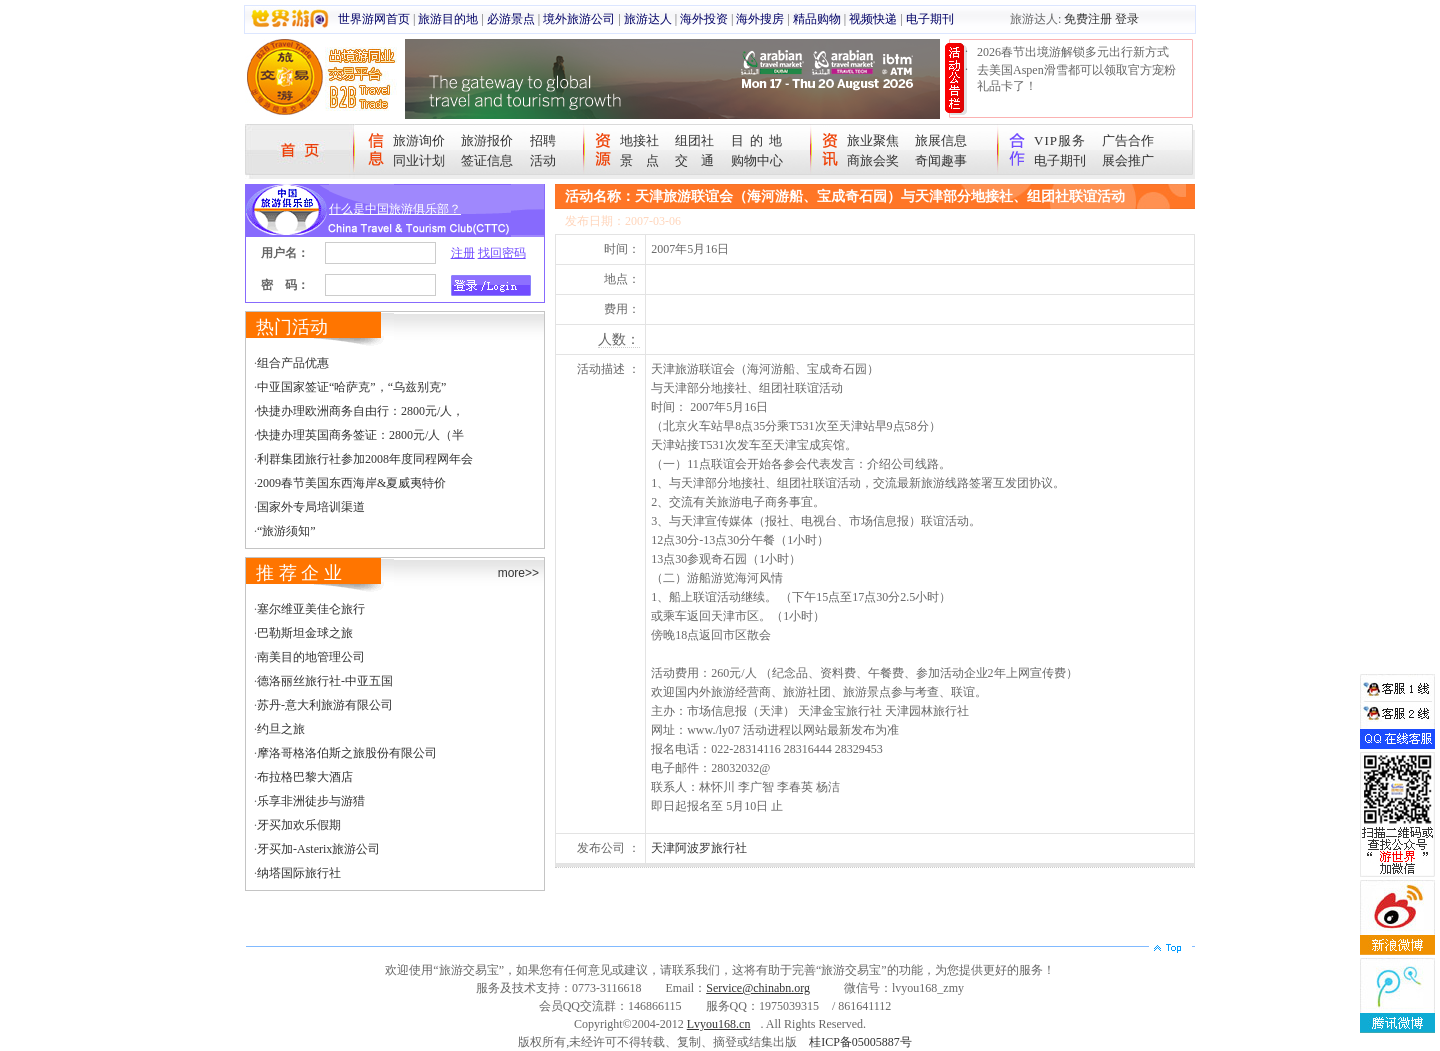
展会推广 (1128, 160)
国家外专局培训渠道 (311, 507)
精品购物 (817, 19)
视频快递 (873, 19)
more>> (518, 573)
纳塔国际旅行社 (299, 873)
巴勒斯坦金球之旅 (305, 633)
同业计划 (419, 160)
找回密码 (502, 253)
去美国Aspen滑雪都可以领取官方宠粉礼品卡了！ (1076, 78)
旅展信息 (941, 140)
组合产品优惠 (293, 363)
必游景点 (511, 19)
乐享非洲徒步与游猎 (311, 801)
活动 (543, 160)
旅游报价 (487, 140)
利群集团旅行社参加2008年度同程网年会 (365, 459)
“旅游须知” (286, 531)
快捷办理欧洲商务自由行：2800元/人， (360, 411)
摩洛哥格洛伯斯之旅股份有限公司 (347, 753)
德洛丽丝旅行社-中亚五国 (325, 681)
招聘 (543, 140)
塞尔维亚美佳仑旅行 (311, 609)
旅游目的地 (448, 19)
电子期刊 (930, 19)
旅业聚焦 (873, 140)
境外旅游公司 (579, 19)
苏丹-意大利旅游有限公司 (325, 705)
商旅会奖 (873, 160)
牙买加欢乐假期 (299, 825)
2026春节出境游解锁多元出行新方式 (1073, 52)
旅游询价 (419, 140)
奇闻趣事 (941, 160)
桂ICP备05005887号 (860, 1042)
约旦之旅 (281, 729)
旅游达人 (648, 19)
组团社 (694, 140)
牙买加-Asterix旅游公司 (318, 849)
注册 (463, 253)
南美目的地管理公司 (311, 657)
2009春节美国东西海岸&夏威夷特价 (351, 483)
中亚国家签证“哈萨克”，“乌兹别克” (351, 387)
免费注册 (1088, 19)
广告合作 (1128, 140)
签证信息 (487, 160)
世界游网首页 (374, 19)
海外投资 (704, 19)
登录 (1127, 19)
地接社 (639, 140)
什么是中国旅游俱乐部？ (395, 209)
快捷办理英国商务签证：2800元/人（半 (360, 435)
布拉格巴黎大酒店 (305, 777)
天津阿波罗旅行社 (699, 848)
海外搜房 (760, 19)
